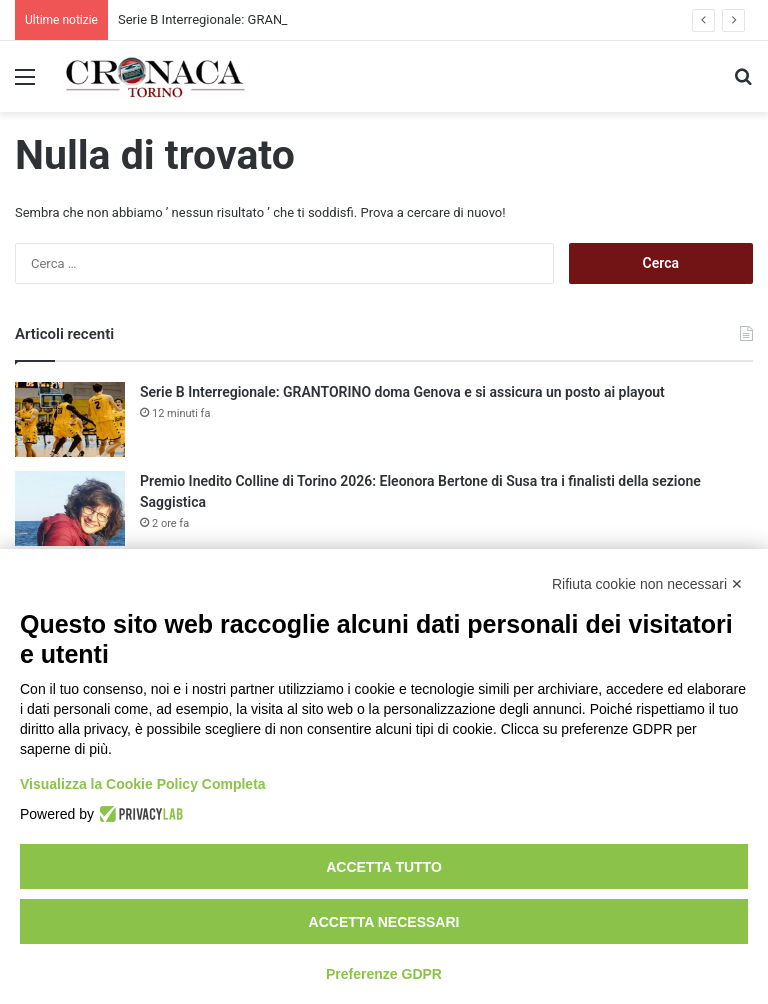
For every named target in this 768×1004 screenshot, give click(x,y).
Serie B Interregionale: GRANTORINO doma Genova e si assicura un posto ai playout (402, 392)
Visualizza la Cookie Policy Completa (143, 784)
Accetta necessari (384, 922)
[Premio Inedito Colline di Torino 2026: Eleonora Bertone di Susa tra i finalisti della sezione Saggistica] (70, 508)
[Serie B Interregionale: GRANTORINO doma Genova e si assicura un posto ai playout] (70, 419)
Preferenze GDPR (384, 974)
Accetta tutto (384, 867)
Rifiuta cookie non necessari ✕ (647, 584)
